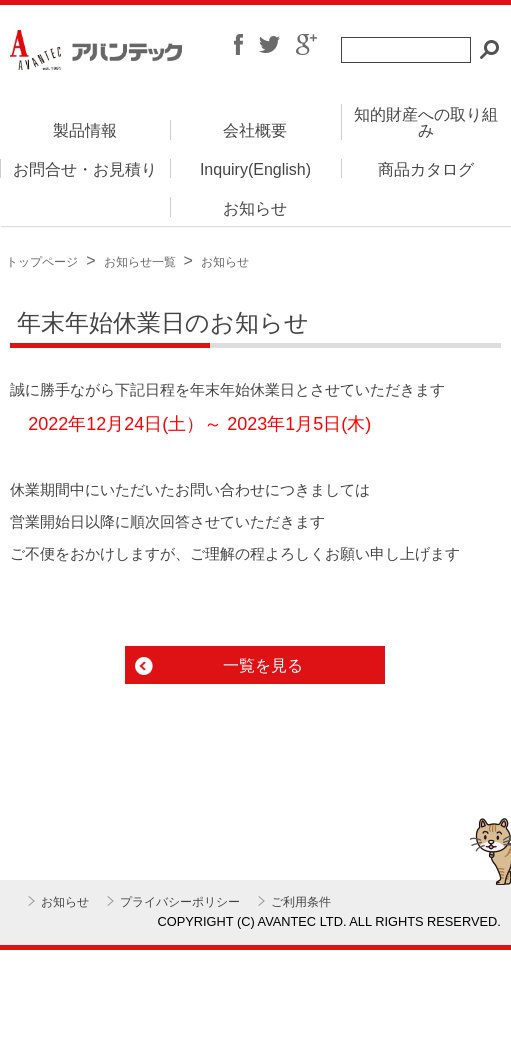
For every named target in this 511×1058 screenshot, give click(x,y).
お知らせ (255, 208)
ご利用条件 (301, 902)
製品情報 (85, 130)
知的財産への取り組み (426, 122)
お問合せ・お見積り (85, 169)
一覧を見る (263, 665)
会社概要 (255, 130)
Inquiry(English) (255, 169)
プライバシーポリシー (180, 902)
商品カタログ (426, 169)
